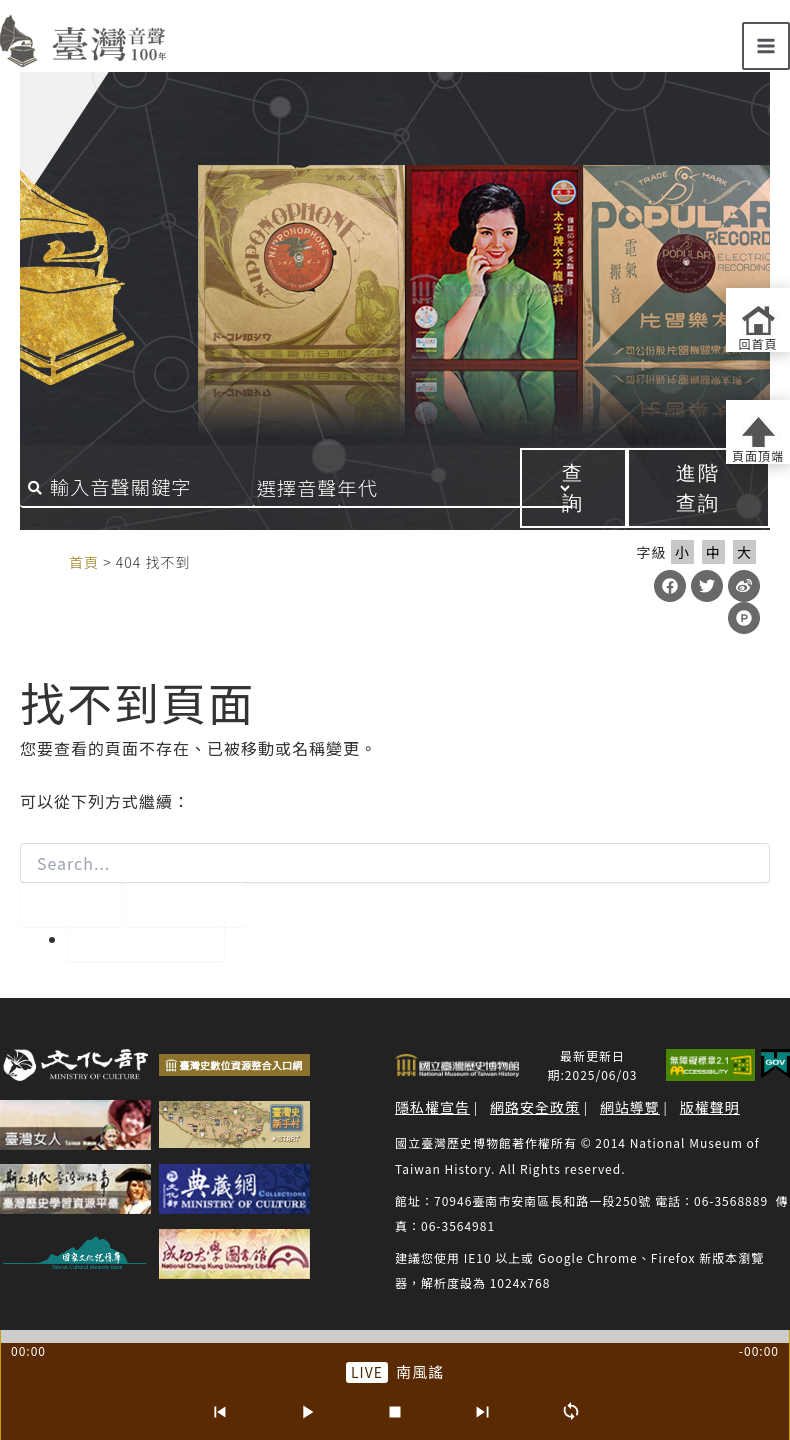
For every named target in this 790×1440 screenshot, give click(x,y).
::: (48, 561)
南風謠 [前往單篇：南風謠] (420, 1371)
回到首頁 (146, 939)
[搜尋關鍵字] (180, 488)
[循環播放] (571, 1412)
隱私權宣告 (432, 1107)
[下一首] (483, 1412)
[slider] (395, 1336)
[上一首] (219, 1412)
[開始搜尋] (70, 905)
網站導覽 (630, 1107)
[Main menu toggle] (766, 46)
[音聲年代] (435, 488)
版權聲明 (710, 1107)
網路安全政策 (535, 1107)
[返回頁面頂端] (758, 432)
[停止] (395, 1412)
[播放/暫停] (307, 1412)
